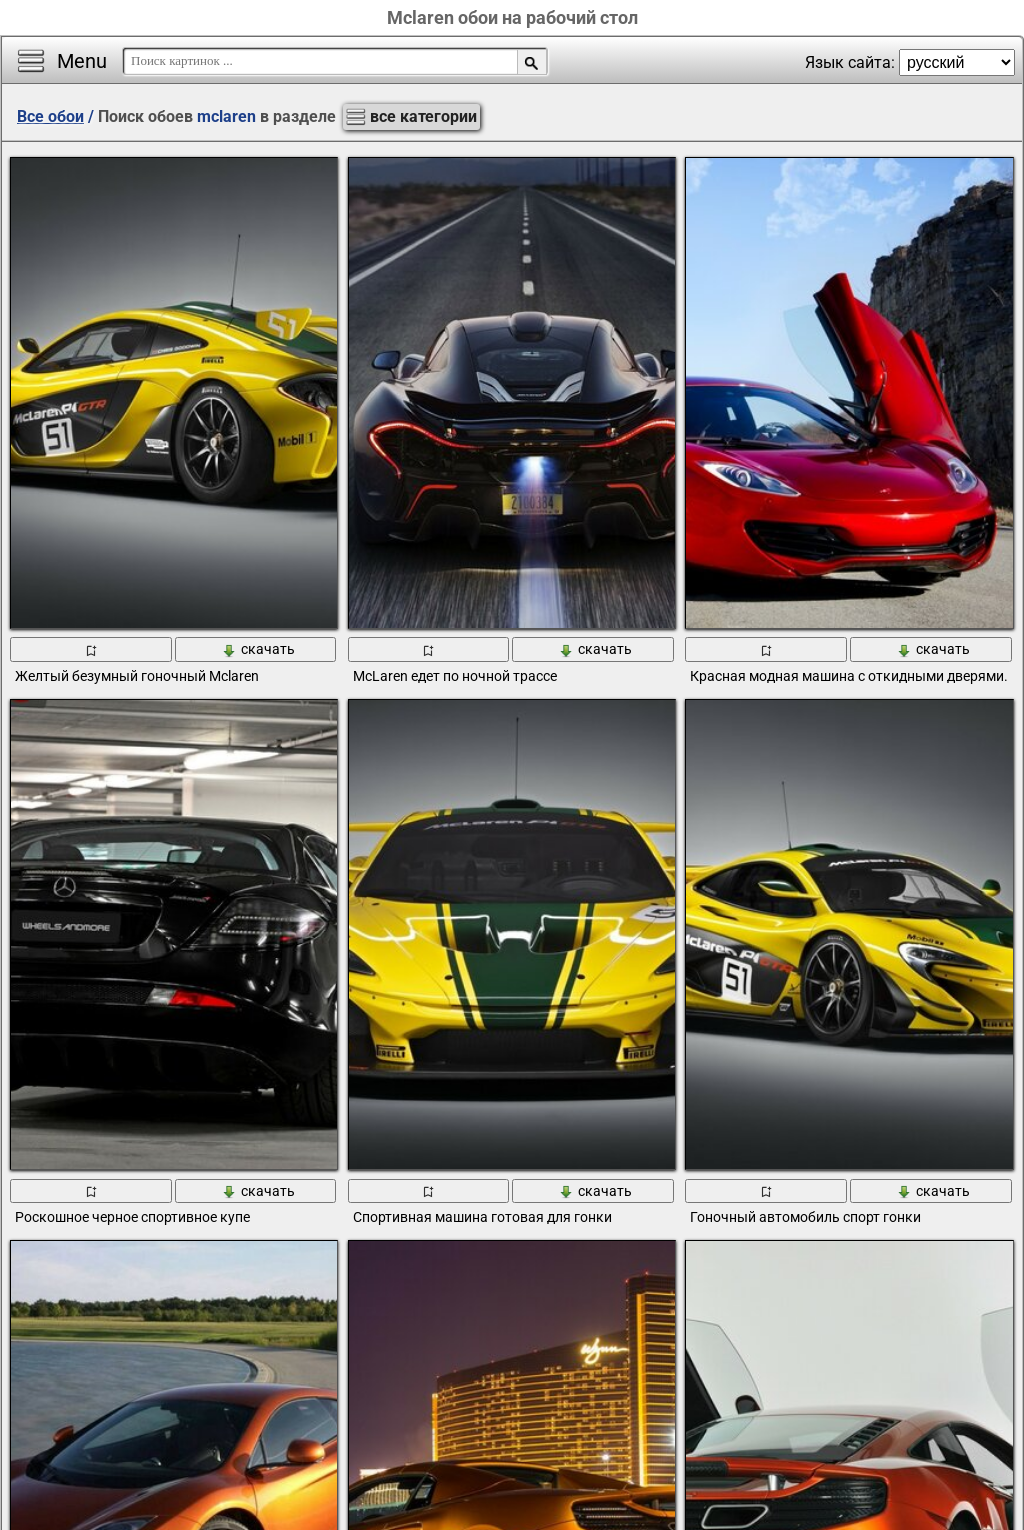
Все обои (50, 116)
